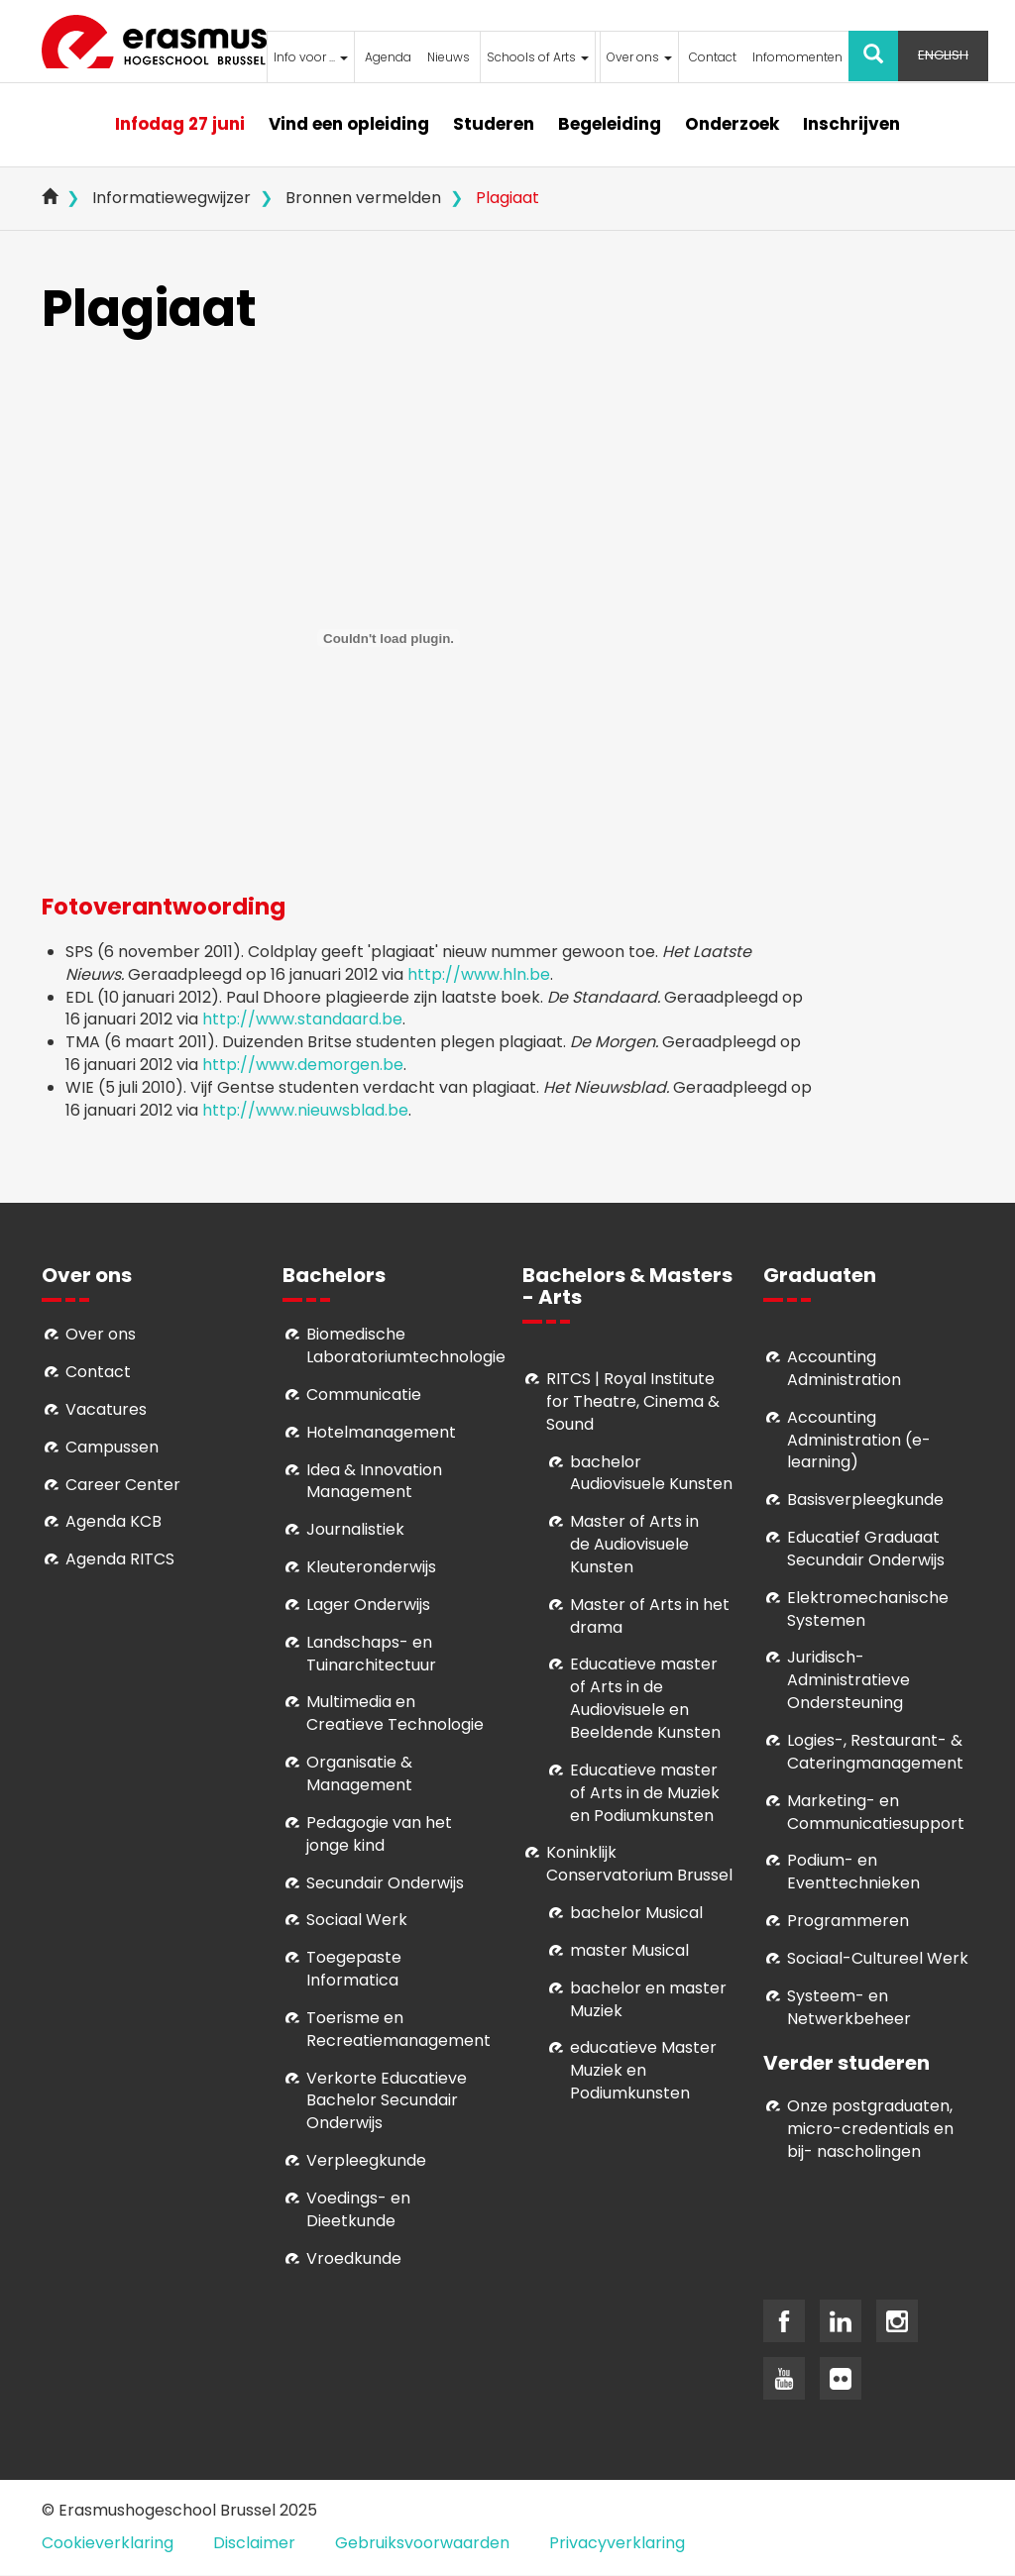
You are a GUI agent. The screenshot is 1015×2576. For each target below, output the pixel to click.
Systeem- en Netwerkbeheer (849, 2007)
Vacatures (106, 1409)
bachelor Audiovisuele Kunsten (651, 1473)
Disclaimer (254, 2542)
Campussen (112, 1447)
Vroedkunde (353, 2258)
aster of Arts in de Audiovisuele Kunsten (634, 1544)
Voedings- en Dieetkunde (358, 2209)
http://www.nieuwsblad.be (305, 1110)
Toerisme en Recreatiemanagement (398, 2029)
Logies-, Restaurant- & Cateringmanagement (875, 1751)
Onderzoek (732, 124)
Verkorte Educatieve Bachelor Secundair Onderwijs (386, 2101)
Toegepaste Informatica (353, 1968)
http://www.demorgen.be (302, 1064)
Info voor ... (311, 57)
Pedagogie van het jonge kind (379, 1834)
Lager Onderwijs (368, 1604)
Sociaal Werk (356, 1919)
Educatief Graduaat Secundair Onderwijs (866, 1548)
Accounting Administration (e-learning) (859, 1440)
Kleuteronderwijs (371, 1567)
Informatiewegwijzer (171, 197)
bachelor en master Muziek (648, 1999)
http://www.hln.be (478, 974)
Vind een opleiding (349, 124)
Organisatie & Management (359, 1773)
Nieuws (448, 57)
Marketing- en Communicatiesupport (875, 1812)
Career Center (122, 1484)
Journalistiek (355, 1529)
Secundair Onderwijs (385, 1883)
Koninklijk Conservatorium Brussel (639, 1863)
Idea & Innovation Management (374, 1481)
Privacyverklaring (617, 2542)
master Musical (629, 1950)
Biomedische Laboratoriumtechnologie (406, 1345)
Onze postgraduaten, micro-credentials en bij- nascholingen (870, 2128)
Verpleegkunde (366, 2160)
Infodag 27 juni (180, 124)
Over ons (639, 57)
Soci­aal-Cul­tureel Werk (877, 1958)
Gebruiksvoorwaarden (422, 2542)
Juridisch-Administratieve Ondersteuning (848, 1680)
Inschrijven (851, 124)
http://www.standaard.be (302, 1019)
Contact (712, 57)
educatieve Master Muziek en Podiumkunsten (643, 2070)
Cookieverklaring (107, 2542)
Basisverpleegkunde (865, 1499)
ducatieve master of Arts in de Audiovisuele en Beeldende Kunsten (645, 1698)
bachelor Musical (636, 1912)
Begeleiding (609, 124)
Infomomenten (797, 57)
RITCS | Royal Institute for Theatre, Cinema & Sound (633, 1401)
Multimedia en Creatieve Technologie (395, 1713)
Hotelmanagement (381, 1432)
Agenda (388, 57)
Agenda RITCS (119, 1559)
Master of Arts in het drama (650, 1616)
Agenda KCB (113, 1521)
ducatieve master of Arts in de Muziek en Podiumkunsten (645, 1793)
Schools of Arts (538, 57)
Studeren (493, 124)
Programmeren (848, 1920)
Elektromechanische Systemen (868, 1609)
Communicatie (363, 1394)
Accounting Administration (844, 1368)
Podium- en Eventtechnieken (853, 1871)
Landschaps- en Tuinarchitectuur (371, 1653)
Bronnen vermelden (363, 197)
